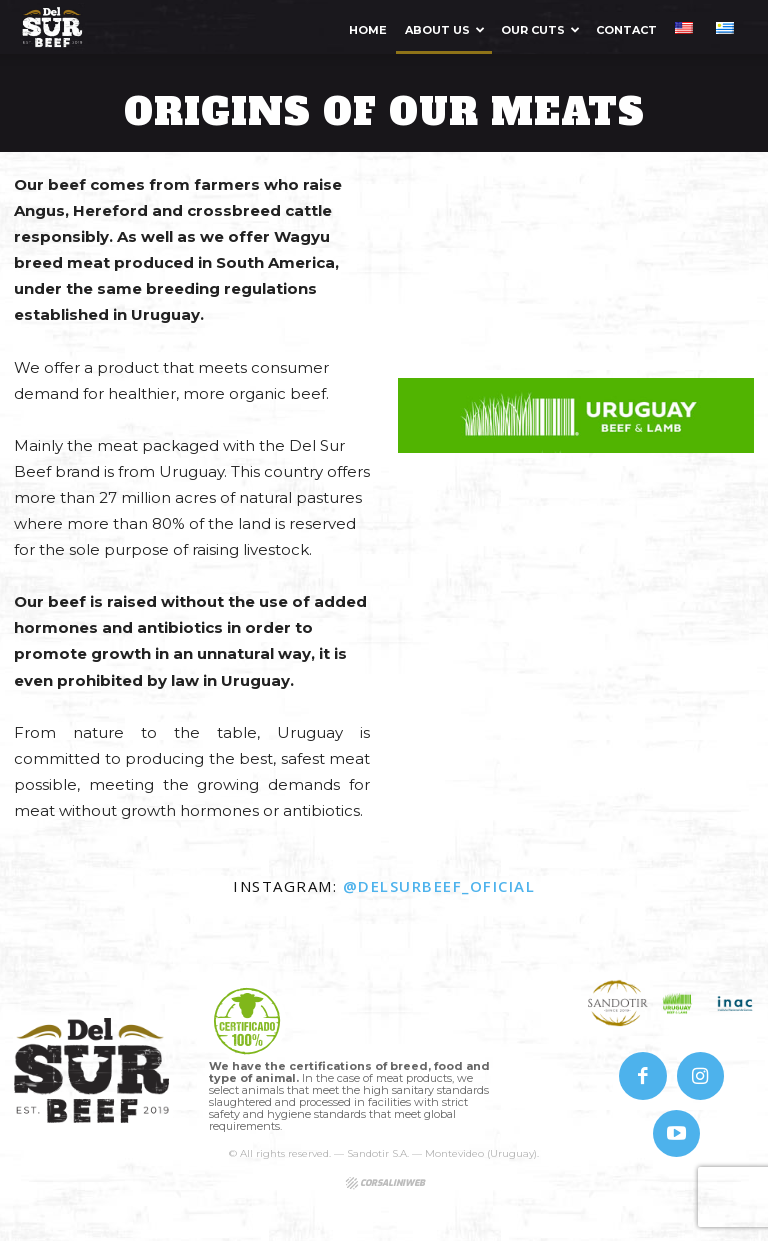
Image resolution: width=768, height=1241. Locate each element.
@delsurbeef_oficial (439, 886)
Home (368, 30)
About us (445, 30)
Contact (626, 30)
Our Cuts (540, 30)
